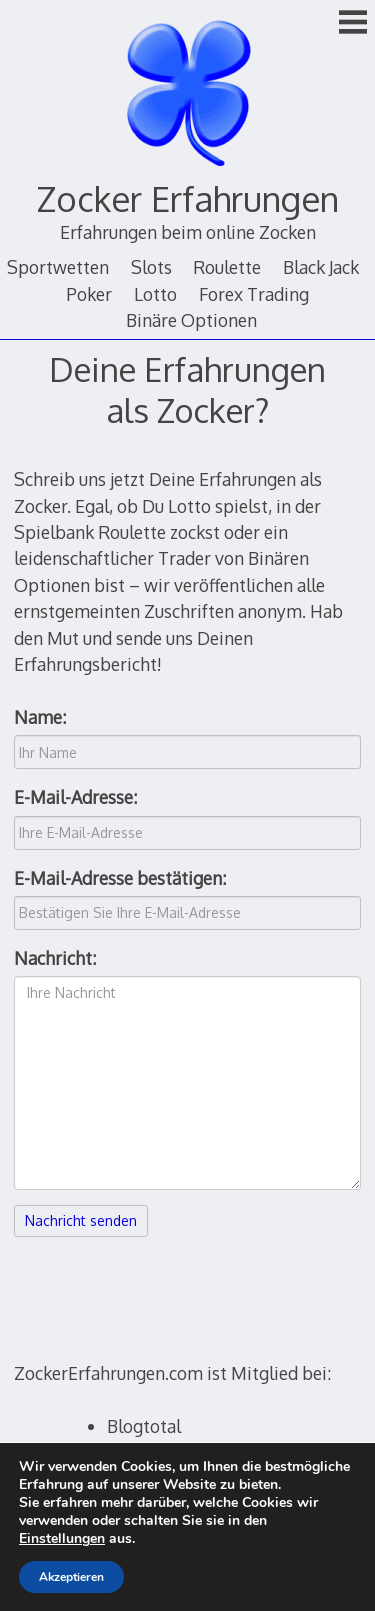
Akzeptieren (71, 1577)
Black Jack (321, 267)
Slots (151, 267)
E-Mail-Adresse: (75, 797)
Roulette (227, 267)
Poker (89, 294)
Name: (40, 717)
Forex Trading (254, 294)
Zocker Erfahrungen (188, 198)
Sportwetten (58, 267)
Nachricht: (55, 958)
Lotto (155, 294)
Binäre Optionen (191, 320)
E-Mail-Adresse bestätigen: (120, 878)
